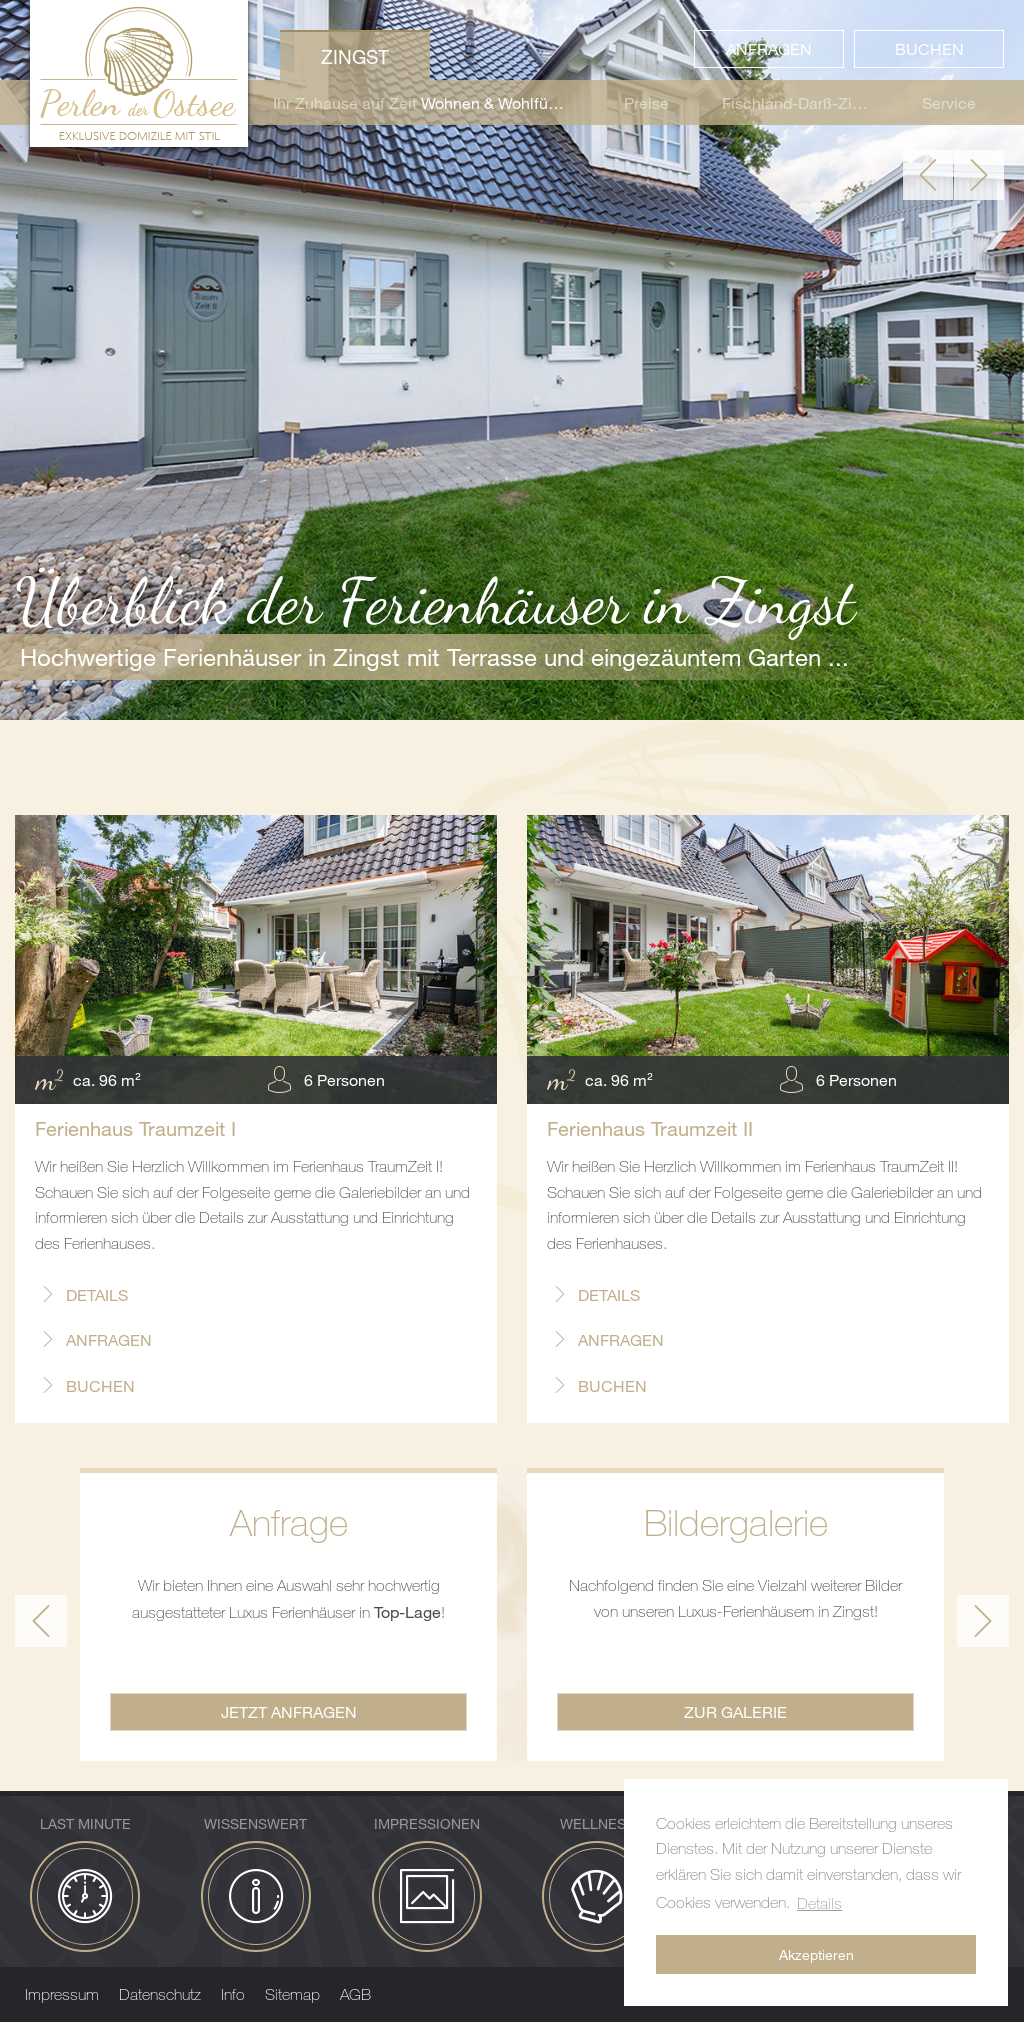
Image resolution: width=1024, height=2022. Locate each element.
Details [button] (819, 1903)
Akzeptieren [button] (816, 1954)
